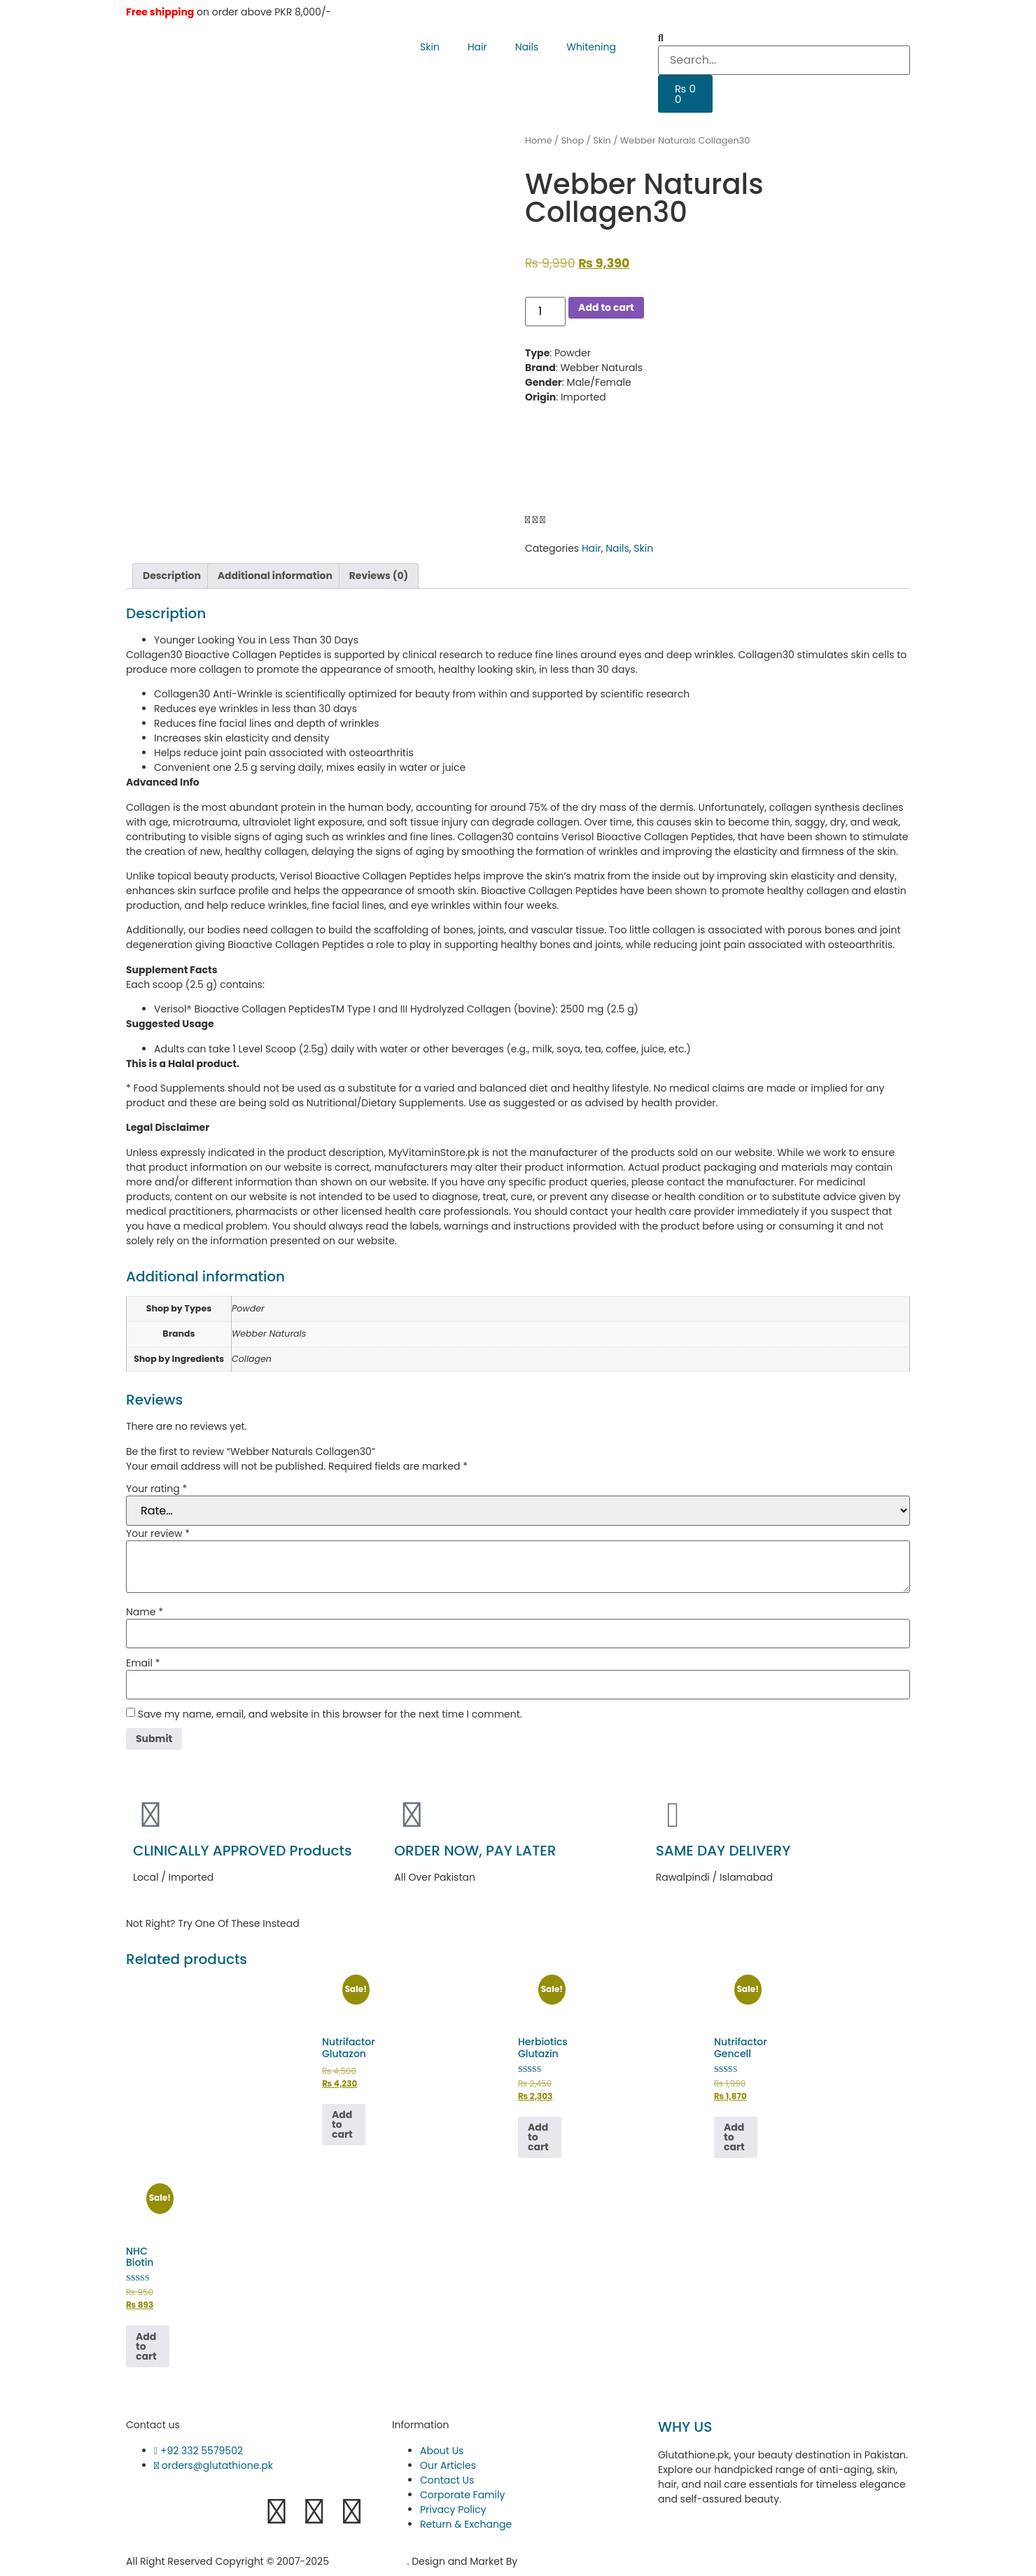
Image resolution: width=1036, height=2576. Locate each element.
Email (143, 1663)
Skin (430, 47)
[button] (784, 38)
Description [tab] (172, 576)
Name (144, 1612)
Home (538, 140)
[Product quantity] (545, 311)
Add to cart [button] (342, 2124)
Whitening (591, 47)
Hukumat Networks (568, 2561)
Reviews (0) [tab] (379, 576)
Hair (477, 47)
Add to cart (606, 307)
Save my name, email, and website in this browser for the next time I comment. (330, 1714)
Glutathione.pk (369, 2561)
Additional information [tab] (275, 576)
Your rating (156, 1489)
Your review (158, 1533)
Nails (527, 47)
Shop (572, 140)
